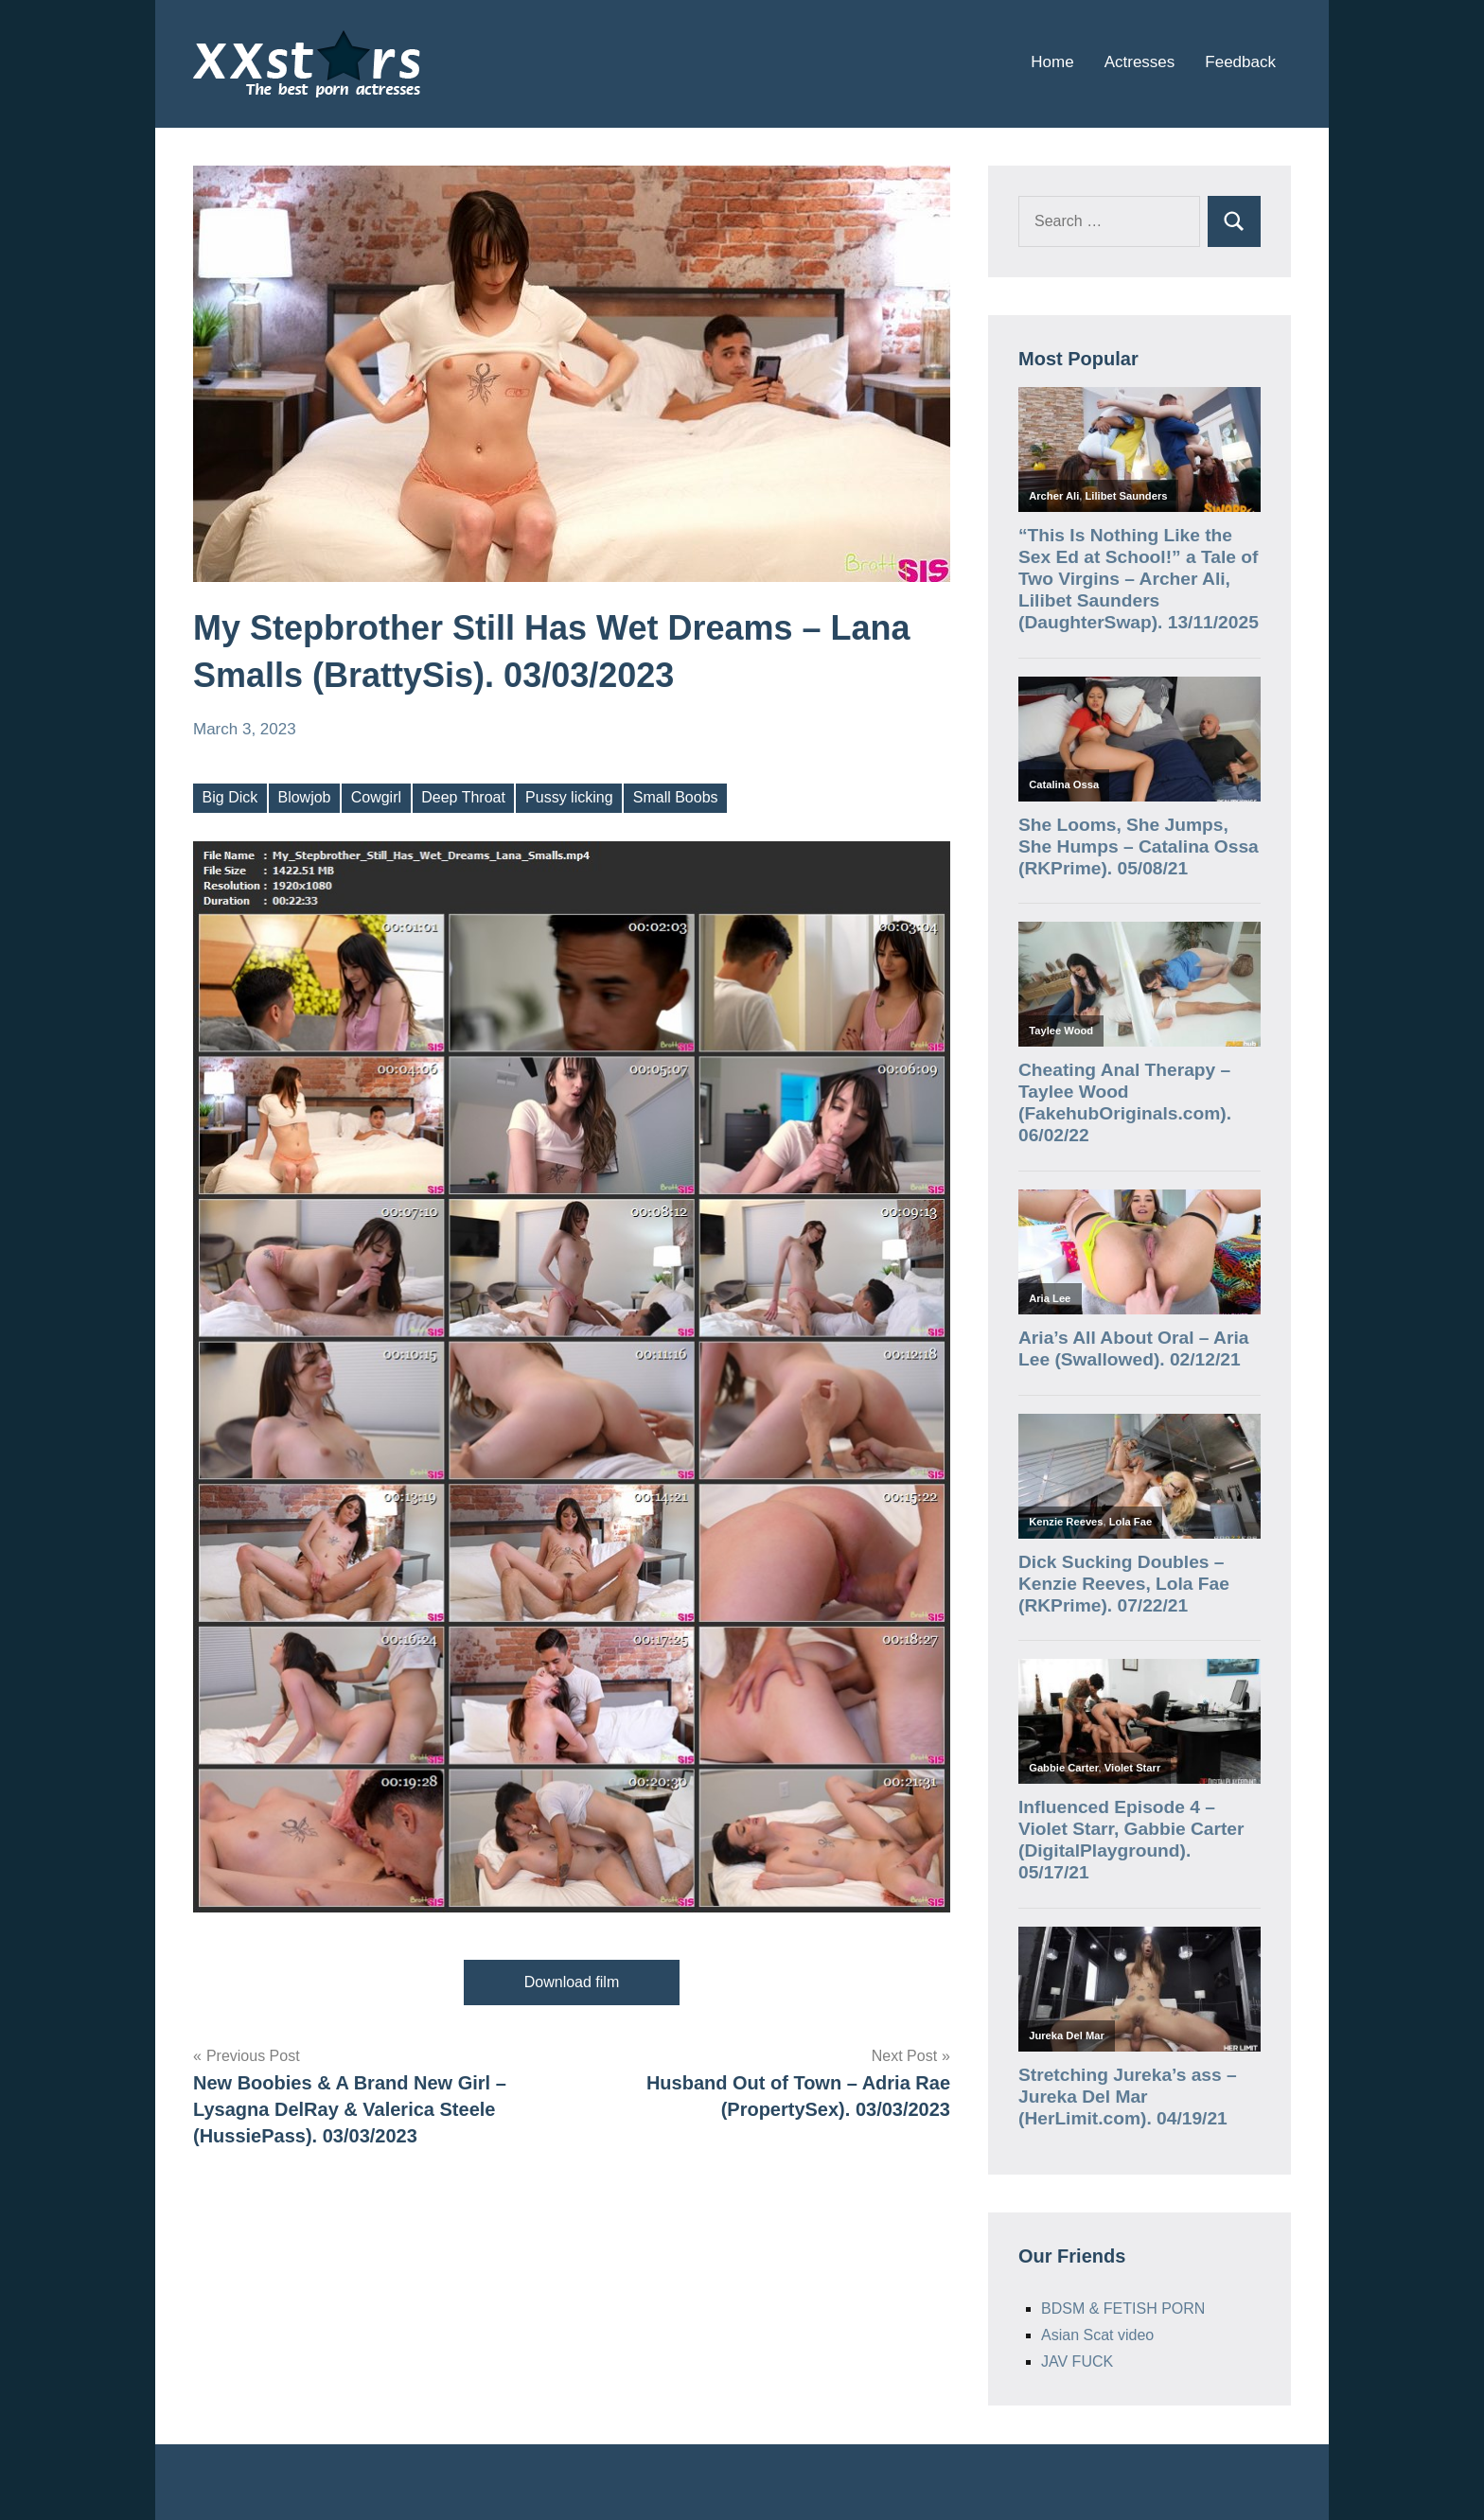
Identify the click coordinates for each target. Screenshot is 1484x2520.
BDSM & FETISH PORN (1123, 2308)
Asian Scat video (1097, 2335)
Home (1052, 62)
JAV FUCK (1077, 2361)
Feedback (1240, 62)
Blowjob (303, 797)
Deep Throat (463, 797)
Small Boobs (675, 797)
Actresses (1139, 62)
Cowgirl (376, 797)
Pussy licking (568, 797)
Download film (571, 1982)
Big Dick (230, 797)
